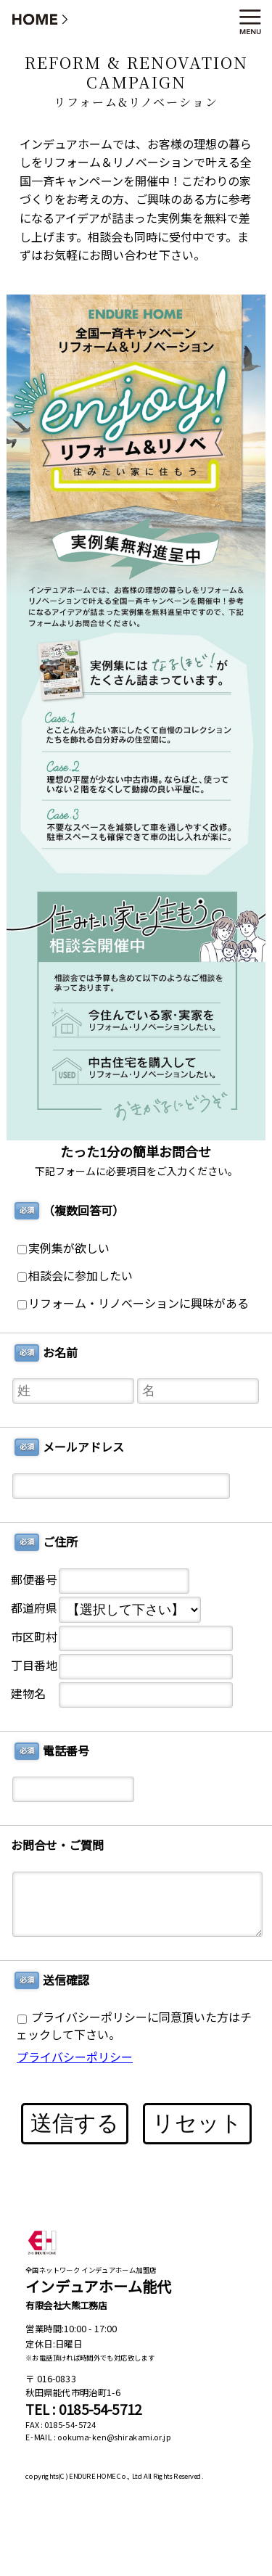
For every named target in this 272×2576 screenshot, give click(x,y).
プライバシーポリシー (75, 2058)
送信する (74, 2123)
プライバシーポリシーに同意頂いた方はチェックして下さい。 (134, 2026)
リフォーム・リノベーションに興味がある (133, 1304)
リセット (197, 2123)
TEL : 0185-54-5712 (83, 2409)
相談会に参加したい (75, 1276)
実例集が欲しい (63, 1249)
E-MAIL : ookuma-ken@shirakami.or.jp (97, 2437)
